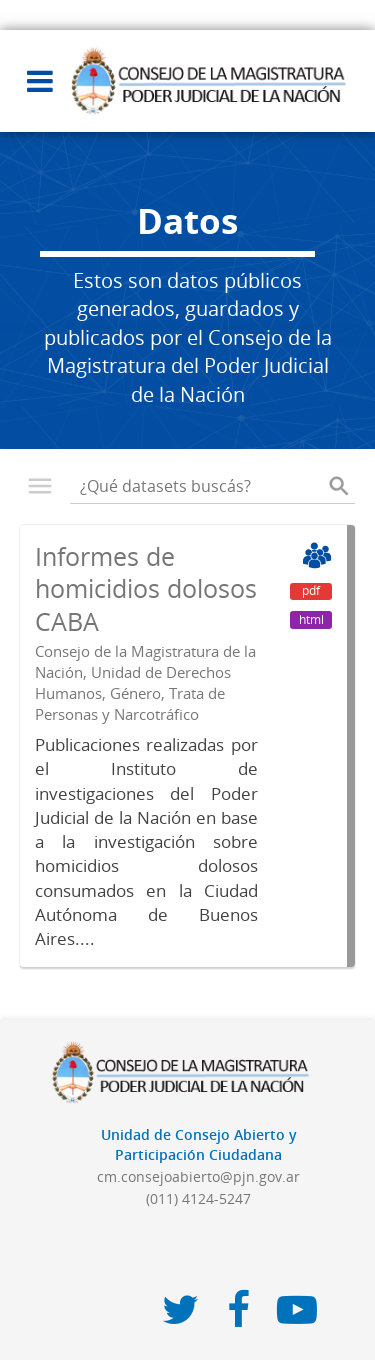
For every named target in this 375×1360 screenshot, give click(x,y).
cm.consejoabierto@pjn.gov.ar (198, 1176)
